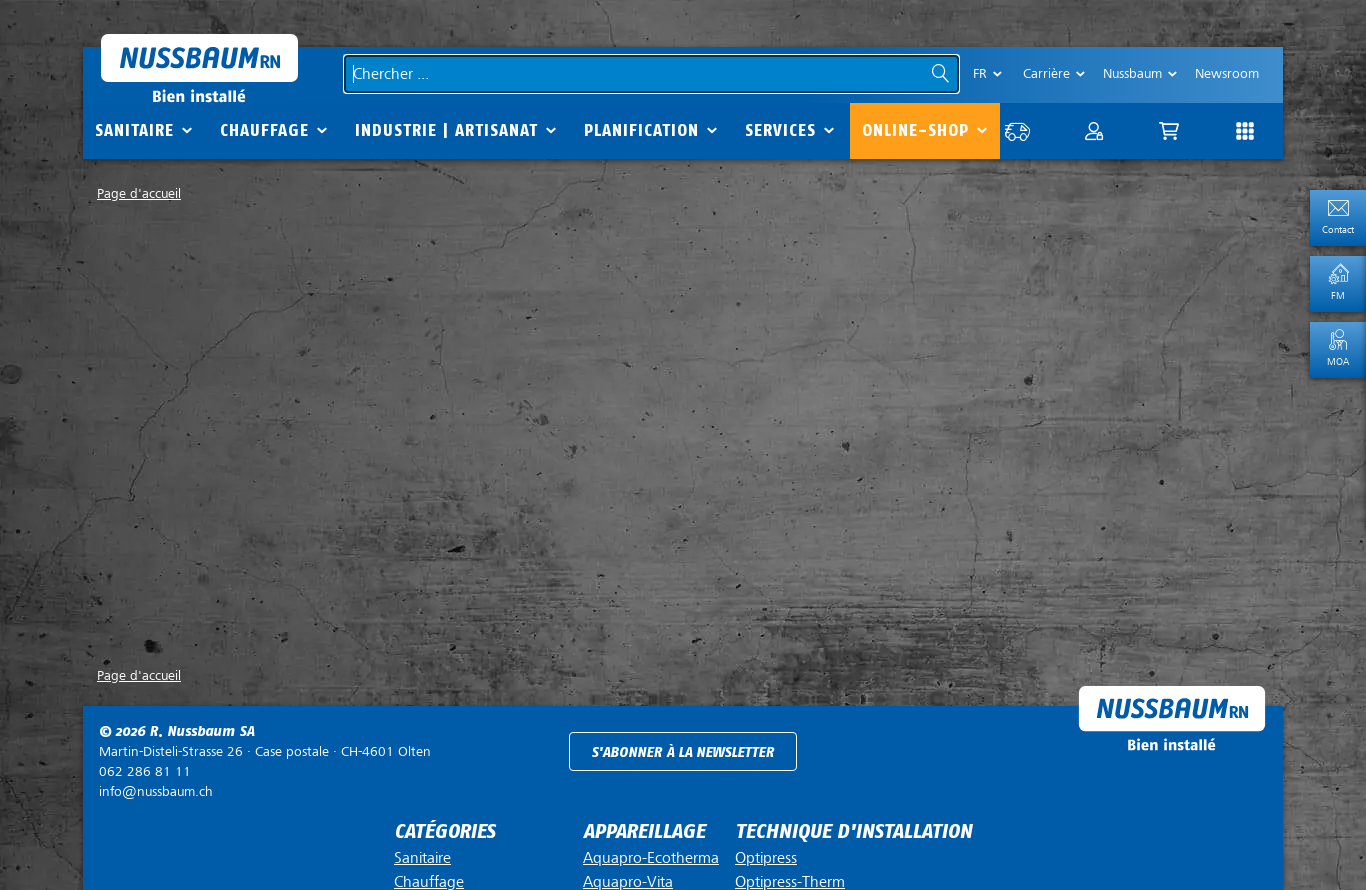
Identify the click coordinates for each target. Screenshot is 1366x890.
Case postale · (265, 751)
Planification (641, 130)
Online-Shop (915, 130)
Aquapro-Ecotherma (651, 858)
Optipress (766, 858)
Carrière (1046, 73)
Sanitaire (134, 130)
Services (780, 130)
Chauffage (264, 130)
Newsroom (1227, 73)
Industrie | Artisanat (446, 130)
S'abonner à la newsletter (682, 752)
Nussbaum (1132, 73)
